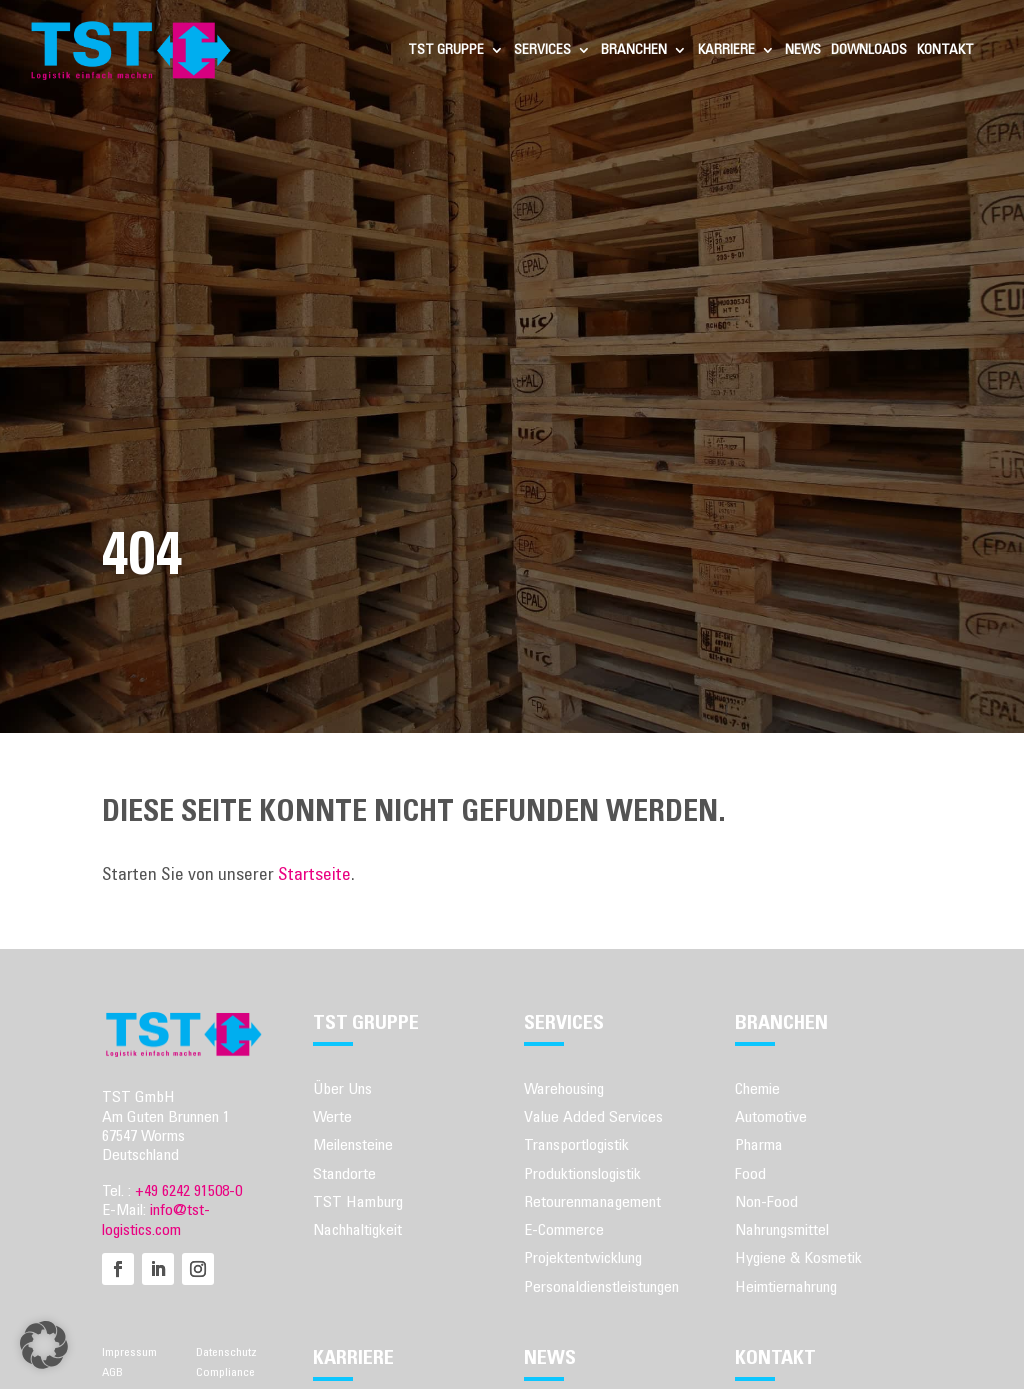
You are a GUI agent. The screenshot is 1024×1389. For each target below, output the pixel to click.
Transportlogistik (576, 1145)
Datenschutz (226, 1352)
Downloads (869, 50)
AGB (112, 1372)
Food (750, 1174)
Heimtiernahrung (786, 1287)
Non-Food (766, 1202)
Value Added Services (593, 1117)
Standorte (344, 1174)
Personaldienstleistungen (601, 1287)
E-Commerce (564, 1230)
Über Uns (342, 1089)
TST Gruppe (446, 50)
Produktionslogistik (582, 1174)
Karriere (726, 50)
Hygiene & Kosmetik (798, 1258)
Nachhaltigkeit (357, 1230)
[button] (44, 1345)
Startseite (314, 875)
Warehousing (564, 1089)
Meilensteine (353, 1145)
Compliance (225, 1372)
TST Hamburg (358, 1202)
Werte (332, 1117)
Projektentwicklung (583, 1258)
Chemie (757, 1089)
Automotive (771, 1117)
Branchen (634, 50)
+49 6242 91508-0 (188, 1191)
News (803, 50)
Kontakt (945, 50)
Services (542, 50)
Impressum (129, 1352)
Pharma (759, 1145)
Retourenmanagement (592, 1202)
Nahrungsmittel (782, 1230)
